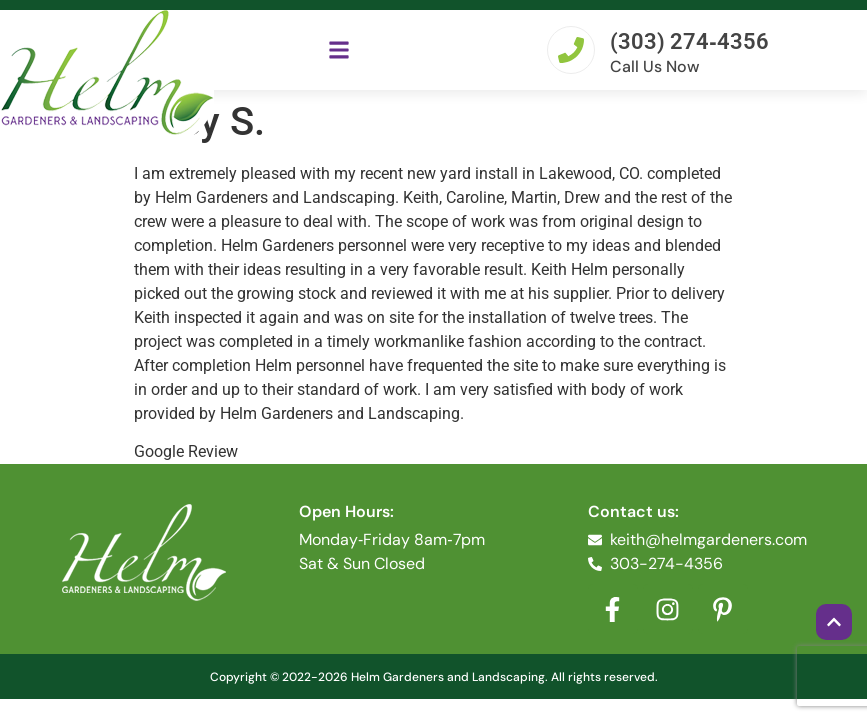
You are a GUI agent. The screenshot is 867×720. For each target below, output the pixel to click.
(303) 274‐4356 (689, 41)
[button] (339, 49)
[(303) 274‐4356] (571, 50)
